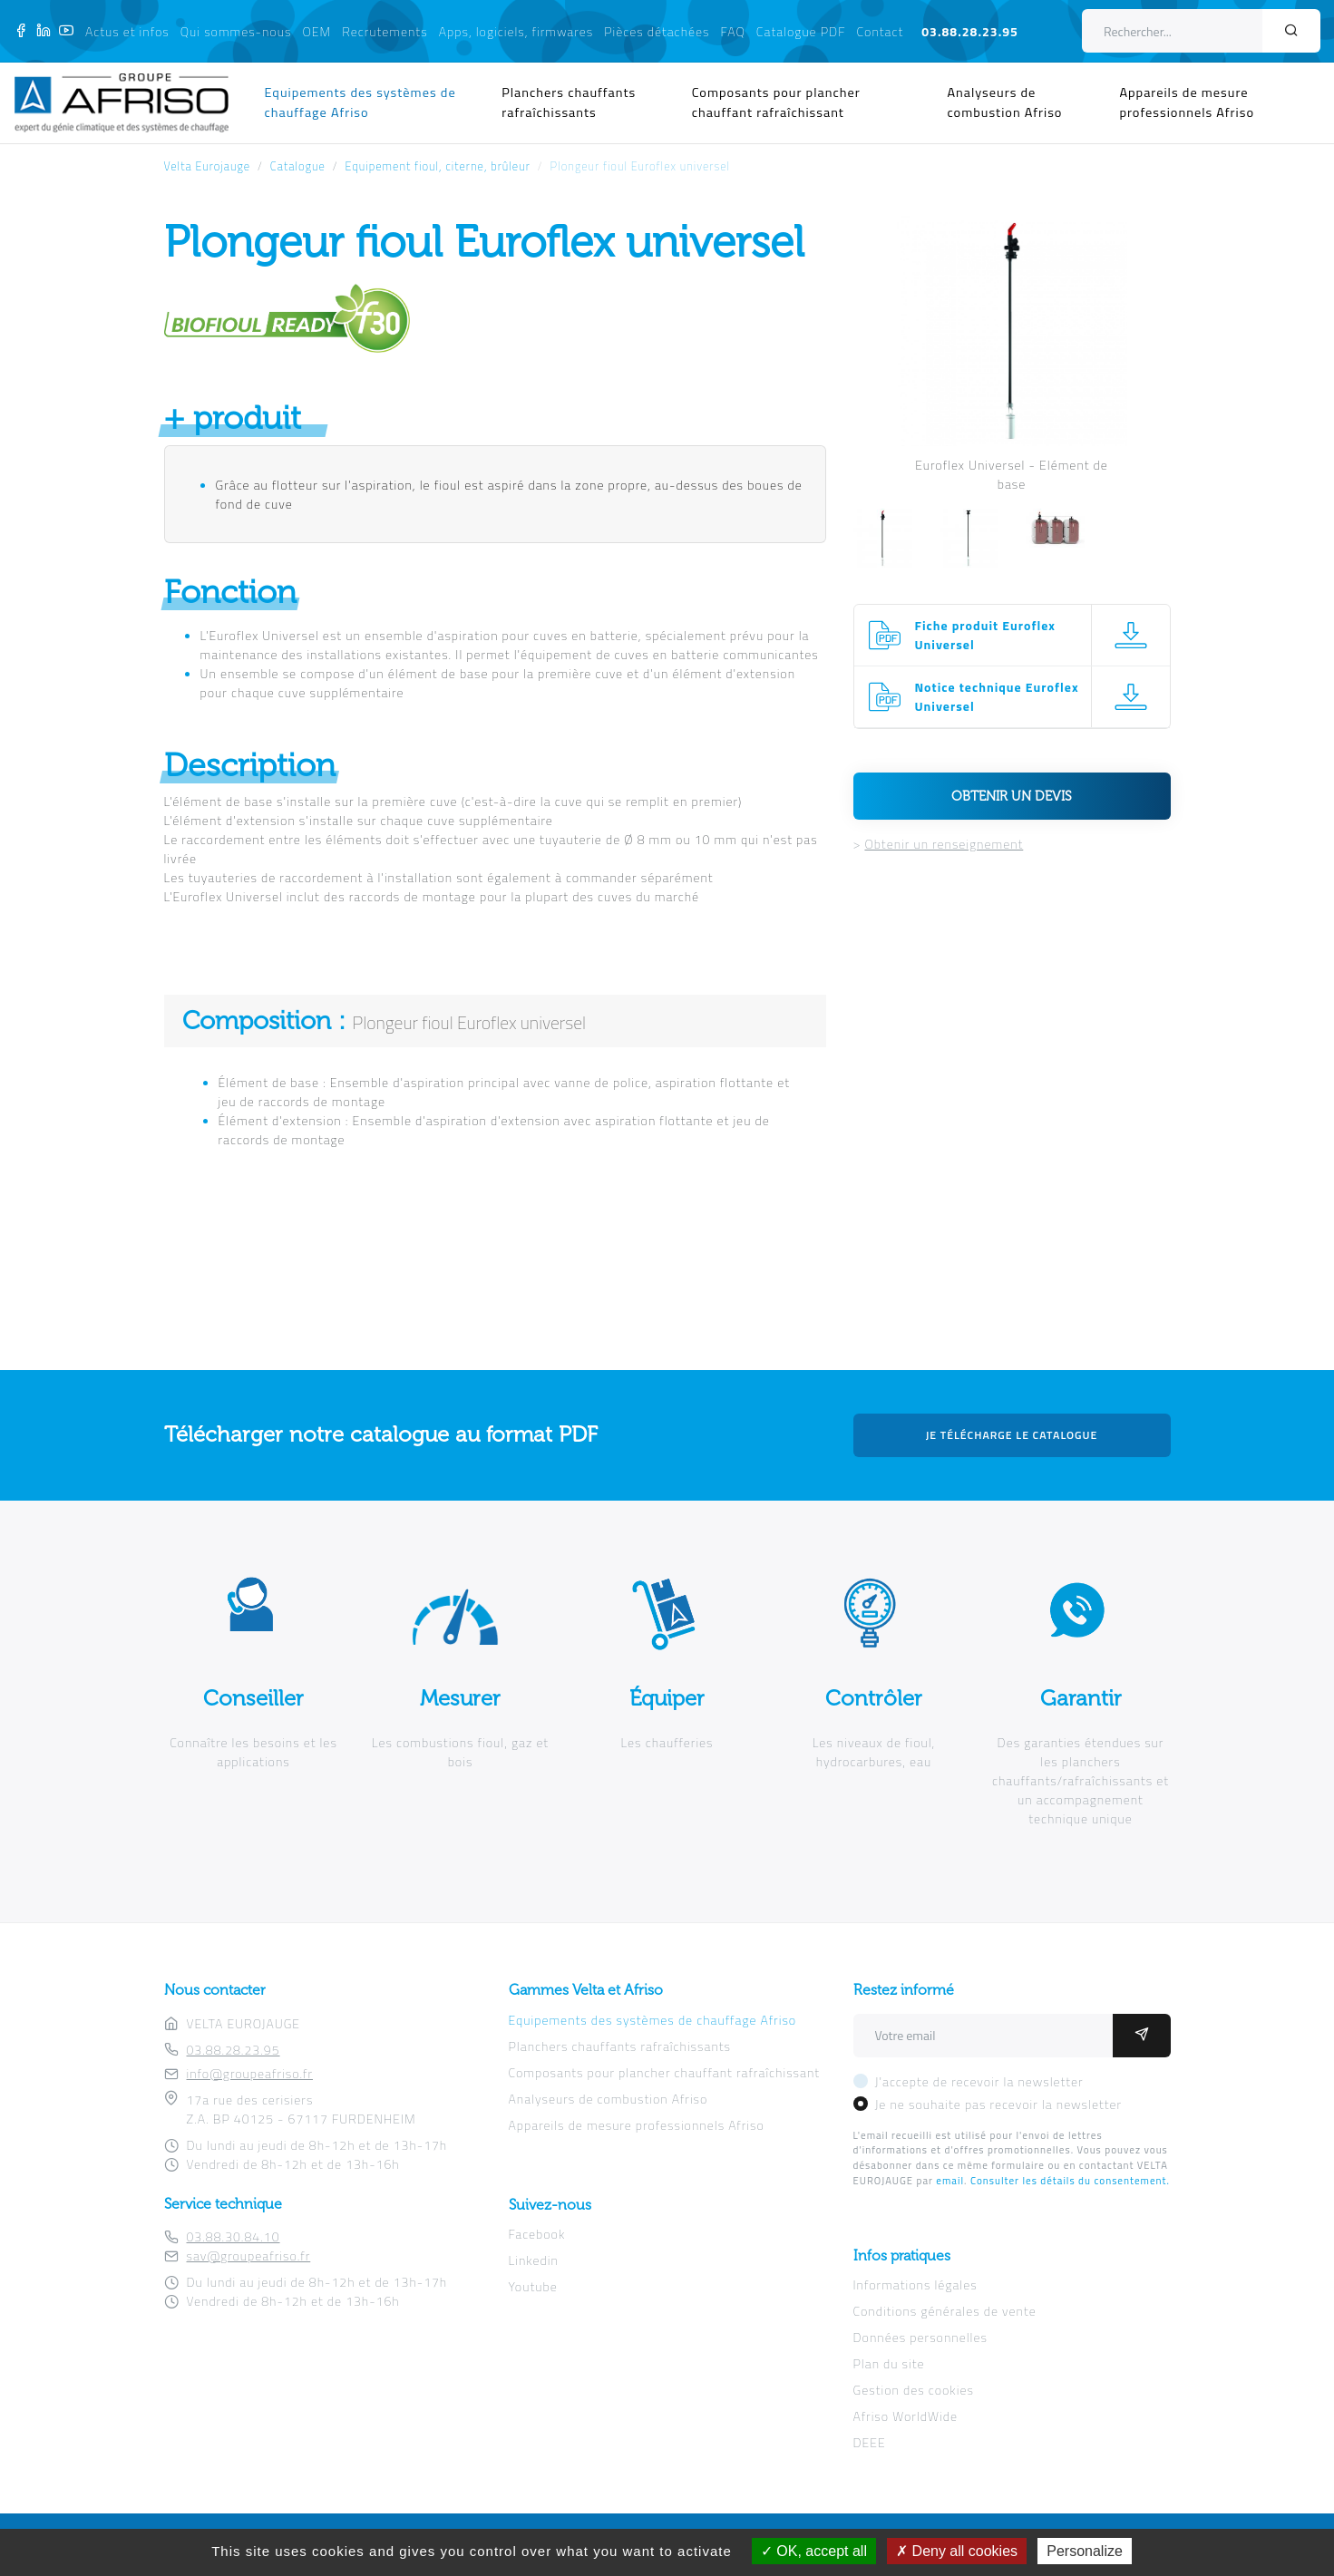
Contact (880, 31)
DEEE (869, 2442)
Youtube (533, 2286)
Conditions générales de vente (945, 2310)
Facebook (537, 2233)
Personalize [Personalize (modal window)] (1085, 2551)
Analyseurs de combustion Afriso (1004, 102)
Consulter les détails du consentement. (1070, 2180)
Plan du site (889, 2363)
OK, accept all (814, 2551)
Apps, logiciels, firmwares (516, 31)
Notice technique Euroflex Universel (997, 696)
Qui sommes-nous (236, 31)
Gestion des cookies (913, 2389)
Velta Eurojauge (207, 166)
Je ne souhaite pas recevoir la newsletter (999, 2104)
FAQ (733, 31)
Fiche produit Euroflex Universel (985, 635)
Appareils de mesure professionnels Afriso (1186, 102)
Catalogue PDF (801, 31)
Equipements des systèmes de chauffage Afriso (360, 102)
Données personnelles (920, 2337)
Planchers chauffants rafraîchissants (568, 102)
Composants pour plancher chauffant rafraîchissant (776, 102)
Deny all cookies (957, 2551)
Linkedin (534, 2260)
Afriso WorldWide (905, 2415)
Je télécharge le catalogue (1012, 1435)
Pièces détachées (656, 31)
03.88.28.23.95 (969, 31)
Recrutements (384, 31)
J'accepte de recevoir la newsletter (979, 2081)
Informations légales (915, 2284)
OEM (316, 31)
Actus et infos (127, 31)
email (950, 2180)
